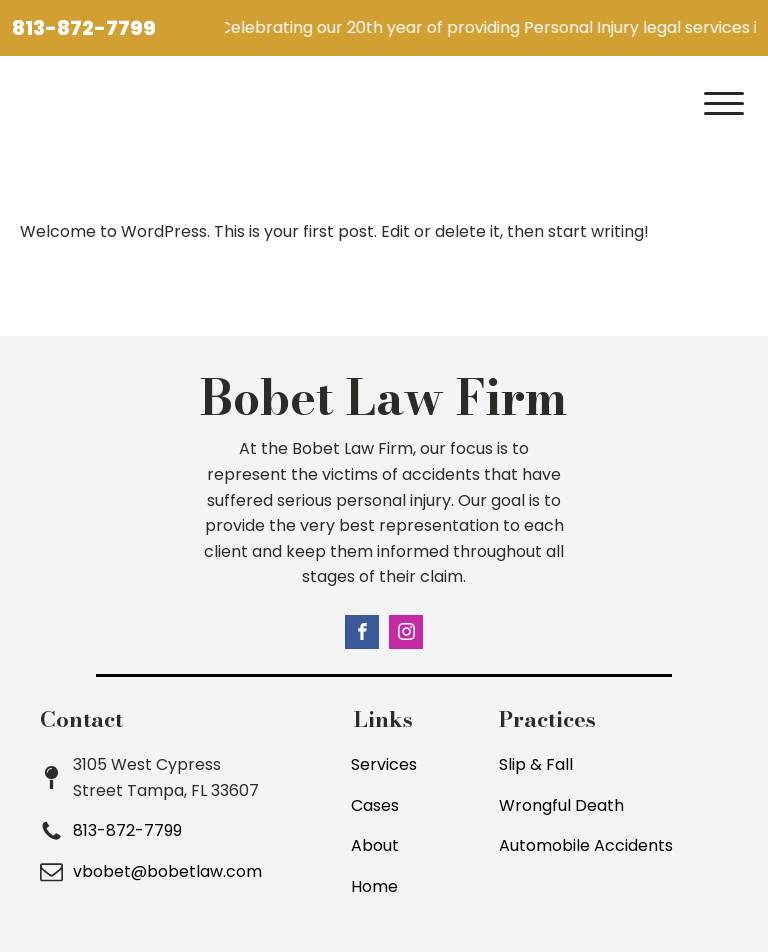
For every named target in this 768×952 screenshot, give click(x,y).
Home (374, 886)
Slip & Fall (536, 764)
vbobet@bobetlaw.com (167, 871)
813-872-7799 (84, 28)
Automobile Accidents (586, 845)
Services (384, 764)
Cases (375, 805)
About (375, 845)
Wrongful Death (561, 805)
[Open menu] (724, 104)
